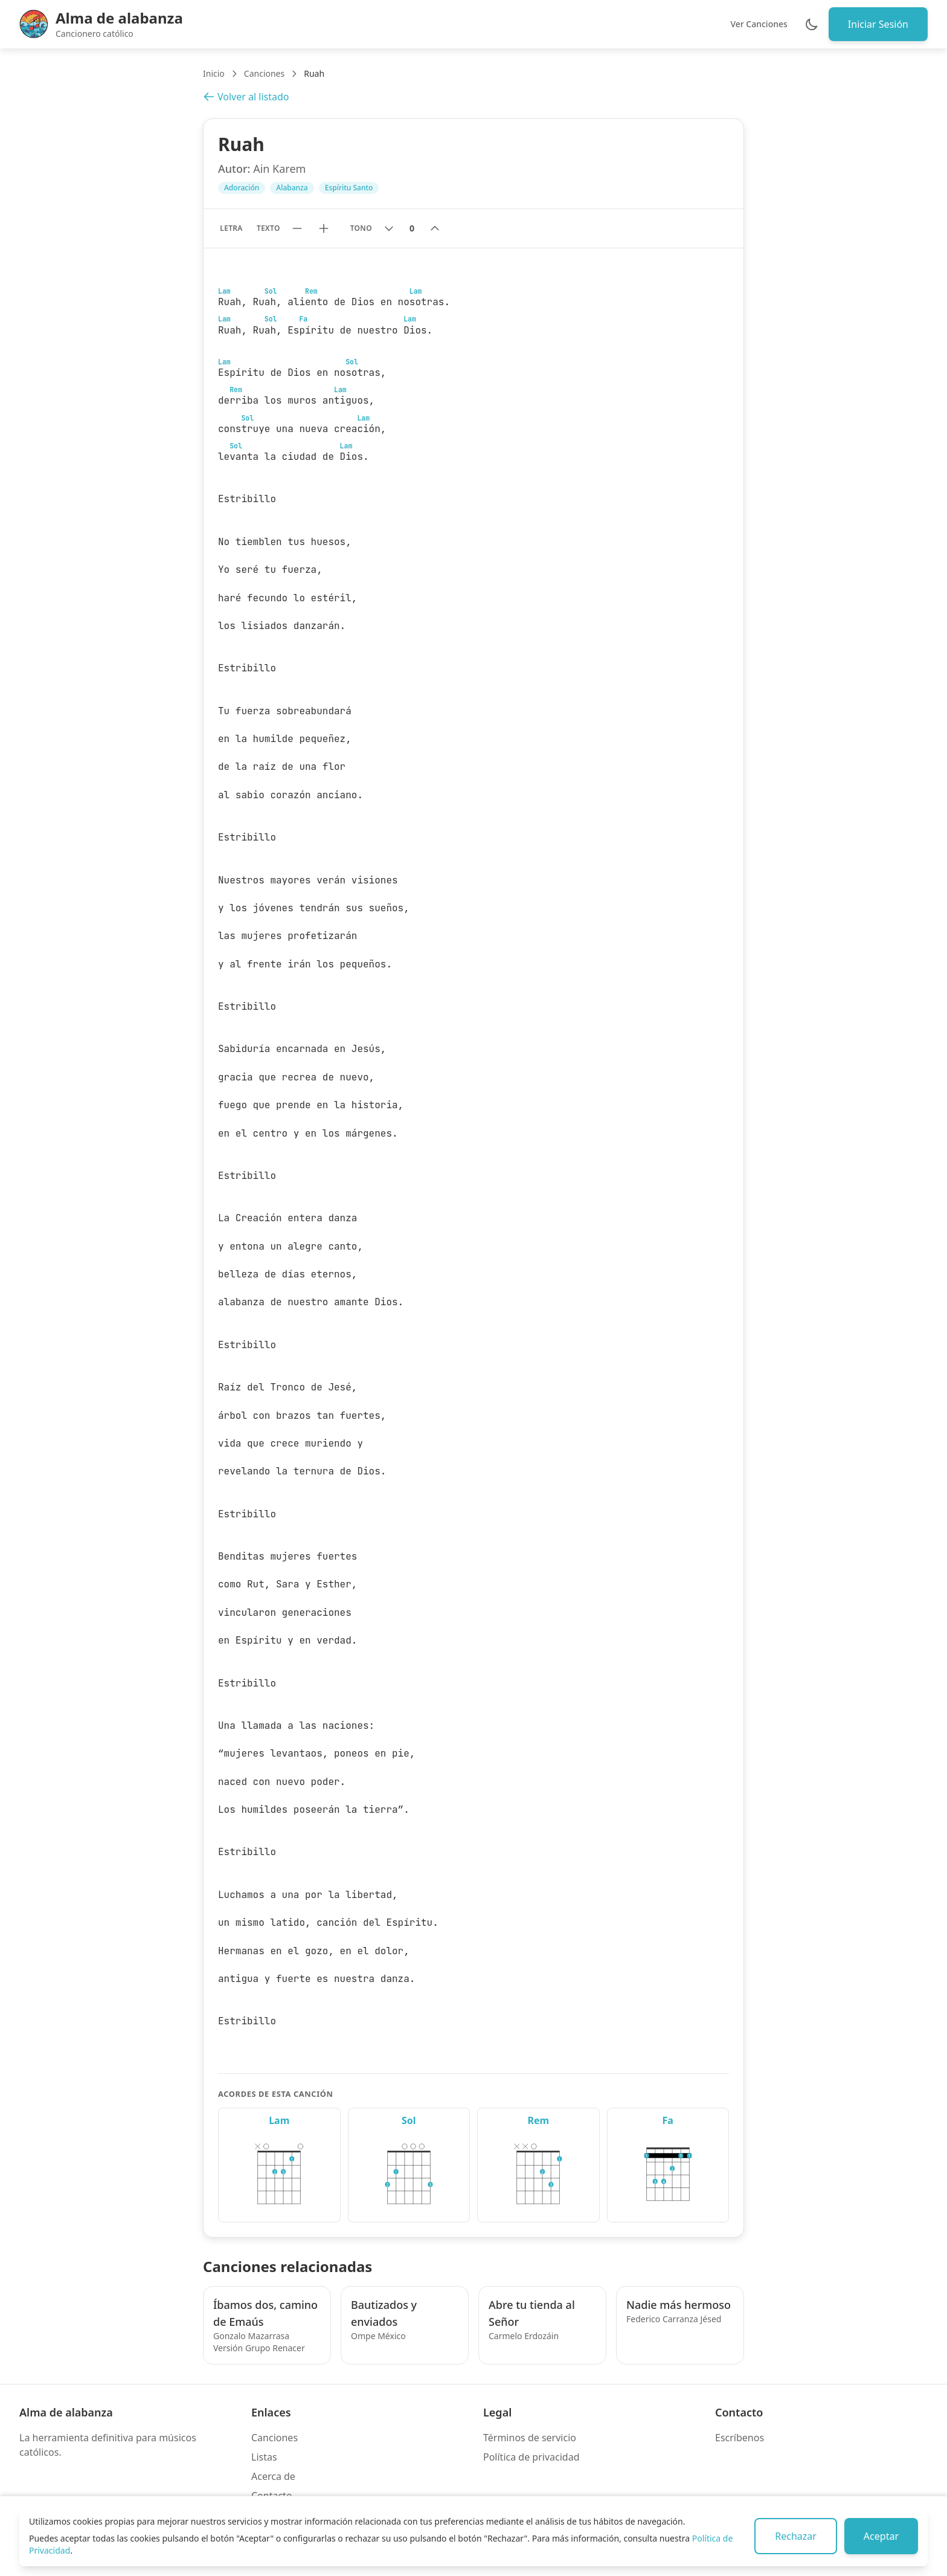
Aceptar (881, 2536)
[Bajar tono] (389, 228)
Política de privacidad (531, 2457)
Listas (264, 2457)
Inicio (214, 73)
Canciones (264, 73)
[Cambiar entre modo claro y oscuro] (812, 24)
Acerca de (273, 2476)
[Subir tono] (435, 228)
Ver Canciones (758, 24)
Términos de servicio (529, 2437)
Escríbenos (739, 2437)
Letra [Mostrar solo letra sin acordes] (231, 228)
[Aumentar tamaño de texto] (324, 228)
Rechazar (796, 2536)
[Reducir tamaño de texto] (297, 228)
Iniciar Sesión (878, 24)
